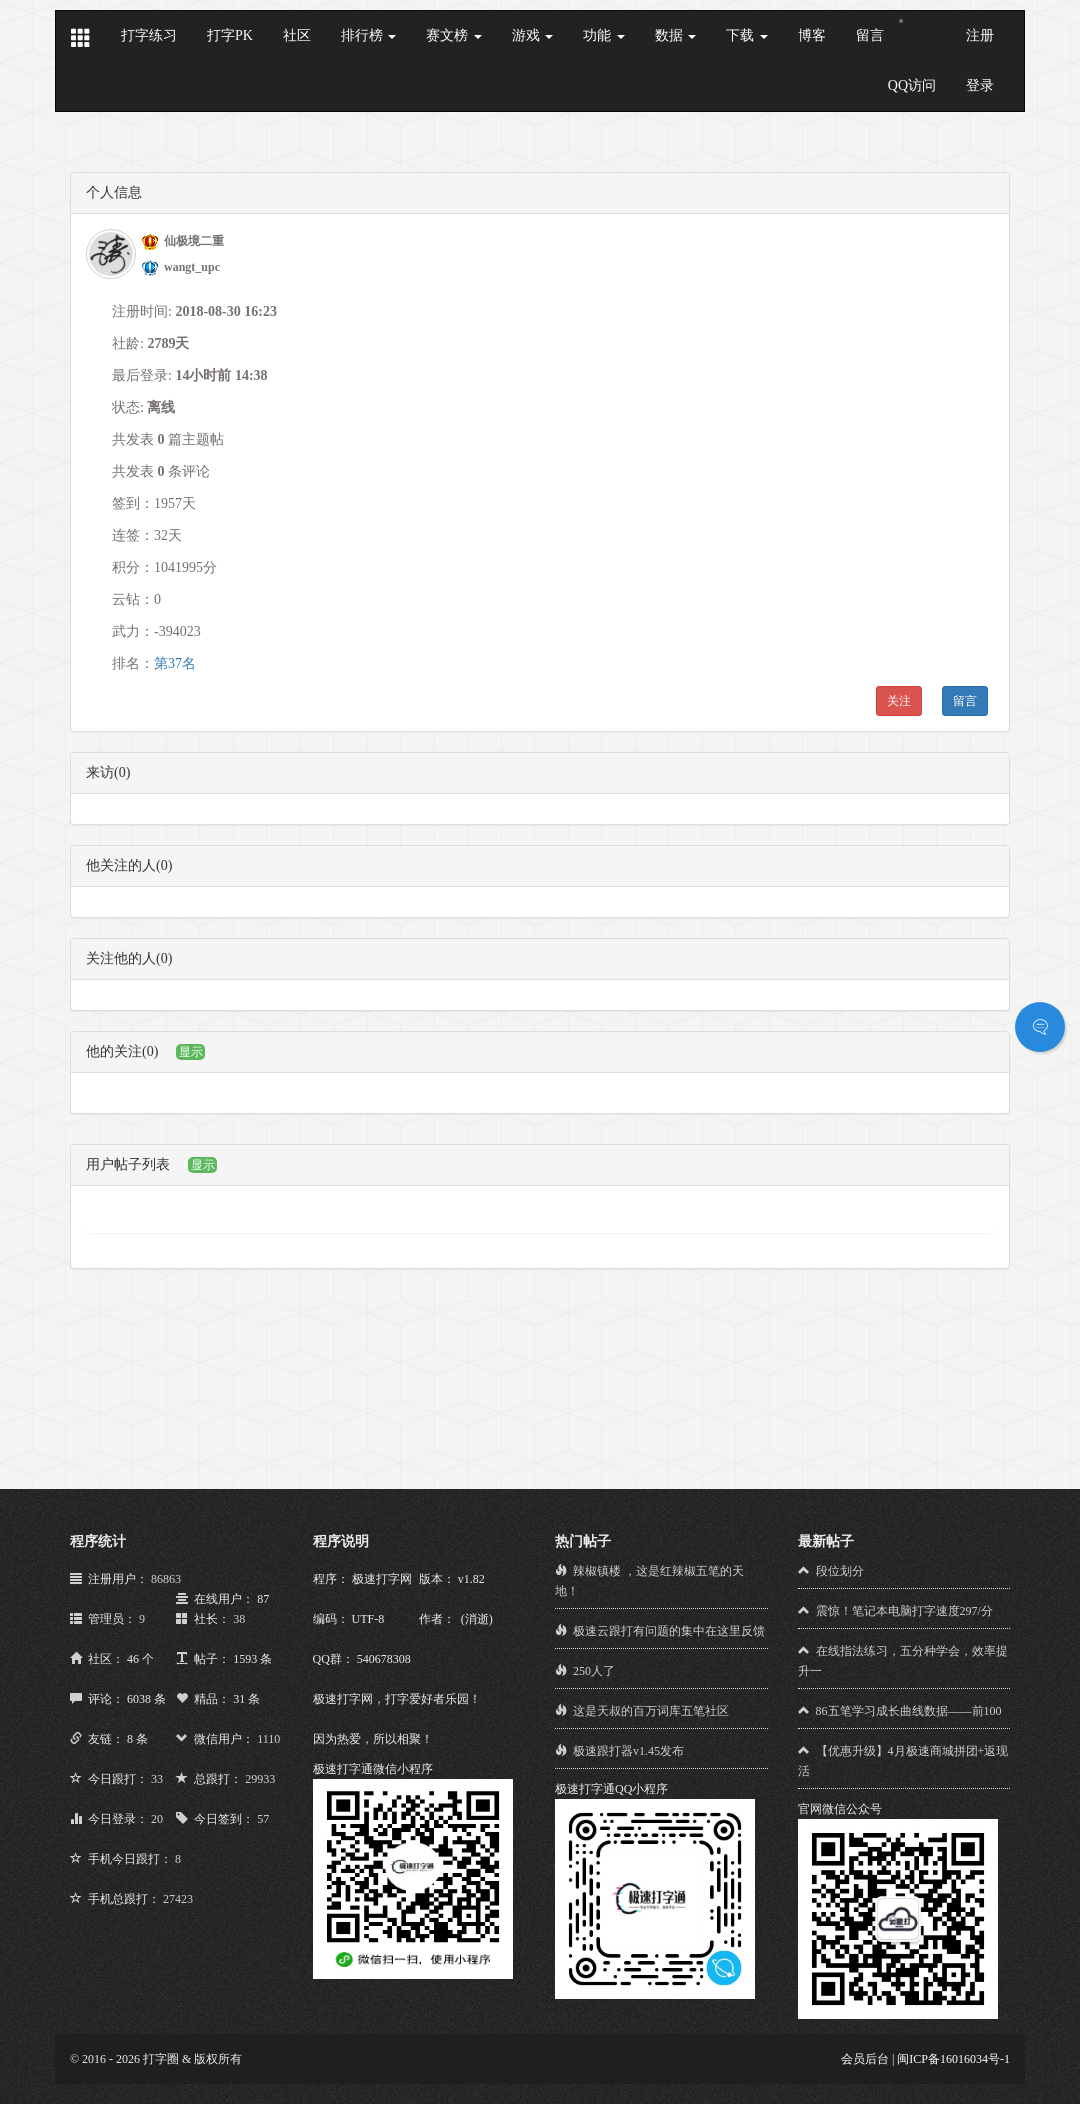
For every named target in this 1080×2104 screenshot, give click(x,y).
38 (239, 1619)
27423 (178, 1899)
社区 (297, 35)
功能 (604, 35)
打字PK (230, 35)
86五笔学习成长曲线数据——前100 (909, 1711)
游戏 (533, 35)
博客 (812, 35)
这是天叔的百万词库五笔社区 (651, 1711)
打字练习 (149, 35)
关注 (899, 701)
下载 (747, 35)
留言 (870, 35)
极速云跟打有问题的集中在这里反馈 (669, 1631)
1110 (268, 1739)
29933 (260, 1779)
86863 (166, 1579)
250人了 (594, 1671)
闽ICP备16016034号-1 (953, 2059)
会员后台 (865, 2059)
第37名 (175, 663)
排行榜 (369, 35)
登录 (980, 85)
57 (263, 1819)
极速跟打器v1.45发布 (628, 1751)
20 (157, 1819)
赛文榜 (454, 35)
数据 (676, 35)
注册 (980, 35)
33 (157, 1779)
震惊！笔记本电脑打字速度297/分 (904, 1611)
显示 (191, 1052)
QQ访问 (912, 85)
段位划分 (840, 1571)
